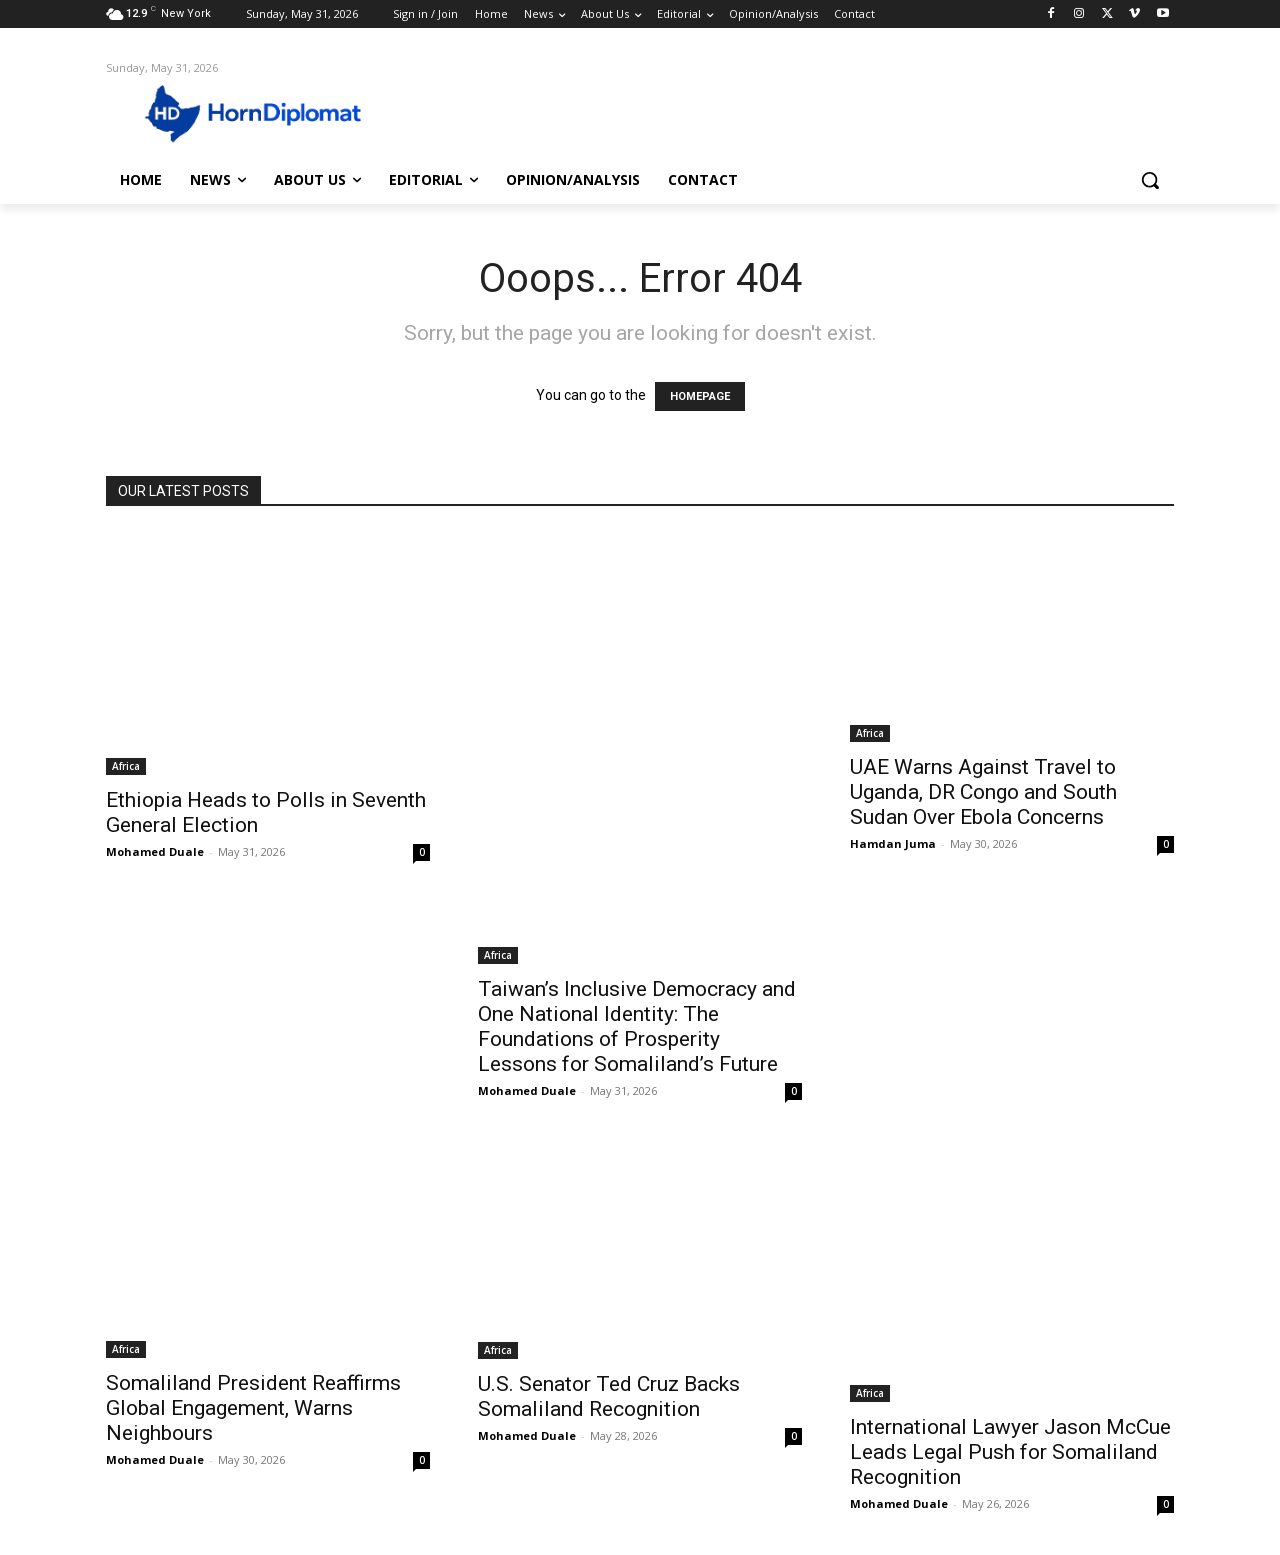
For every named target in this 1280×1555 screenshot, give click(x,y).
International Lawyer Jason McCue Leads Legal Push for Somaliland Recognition (1010, 1452)
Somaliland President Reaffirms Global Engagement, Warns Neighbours (253, 1408)
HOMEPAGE (700, 396)
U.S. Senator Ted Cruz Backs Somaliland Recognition (609, 1396)
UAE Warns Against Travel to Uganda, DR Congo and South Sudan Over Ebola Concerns (983, 792)
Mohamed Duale (155, 851)
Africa (126, 766)
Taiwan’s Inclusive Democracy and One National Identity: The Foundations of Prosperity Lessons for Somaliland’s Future (637, 1026)
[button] (1150, 180)
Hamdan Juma (893, 843)
